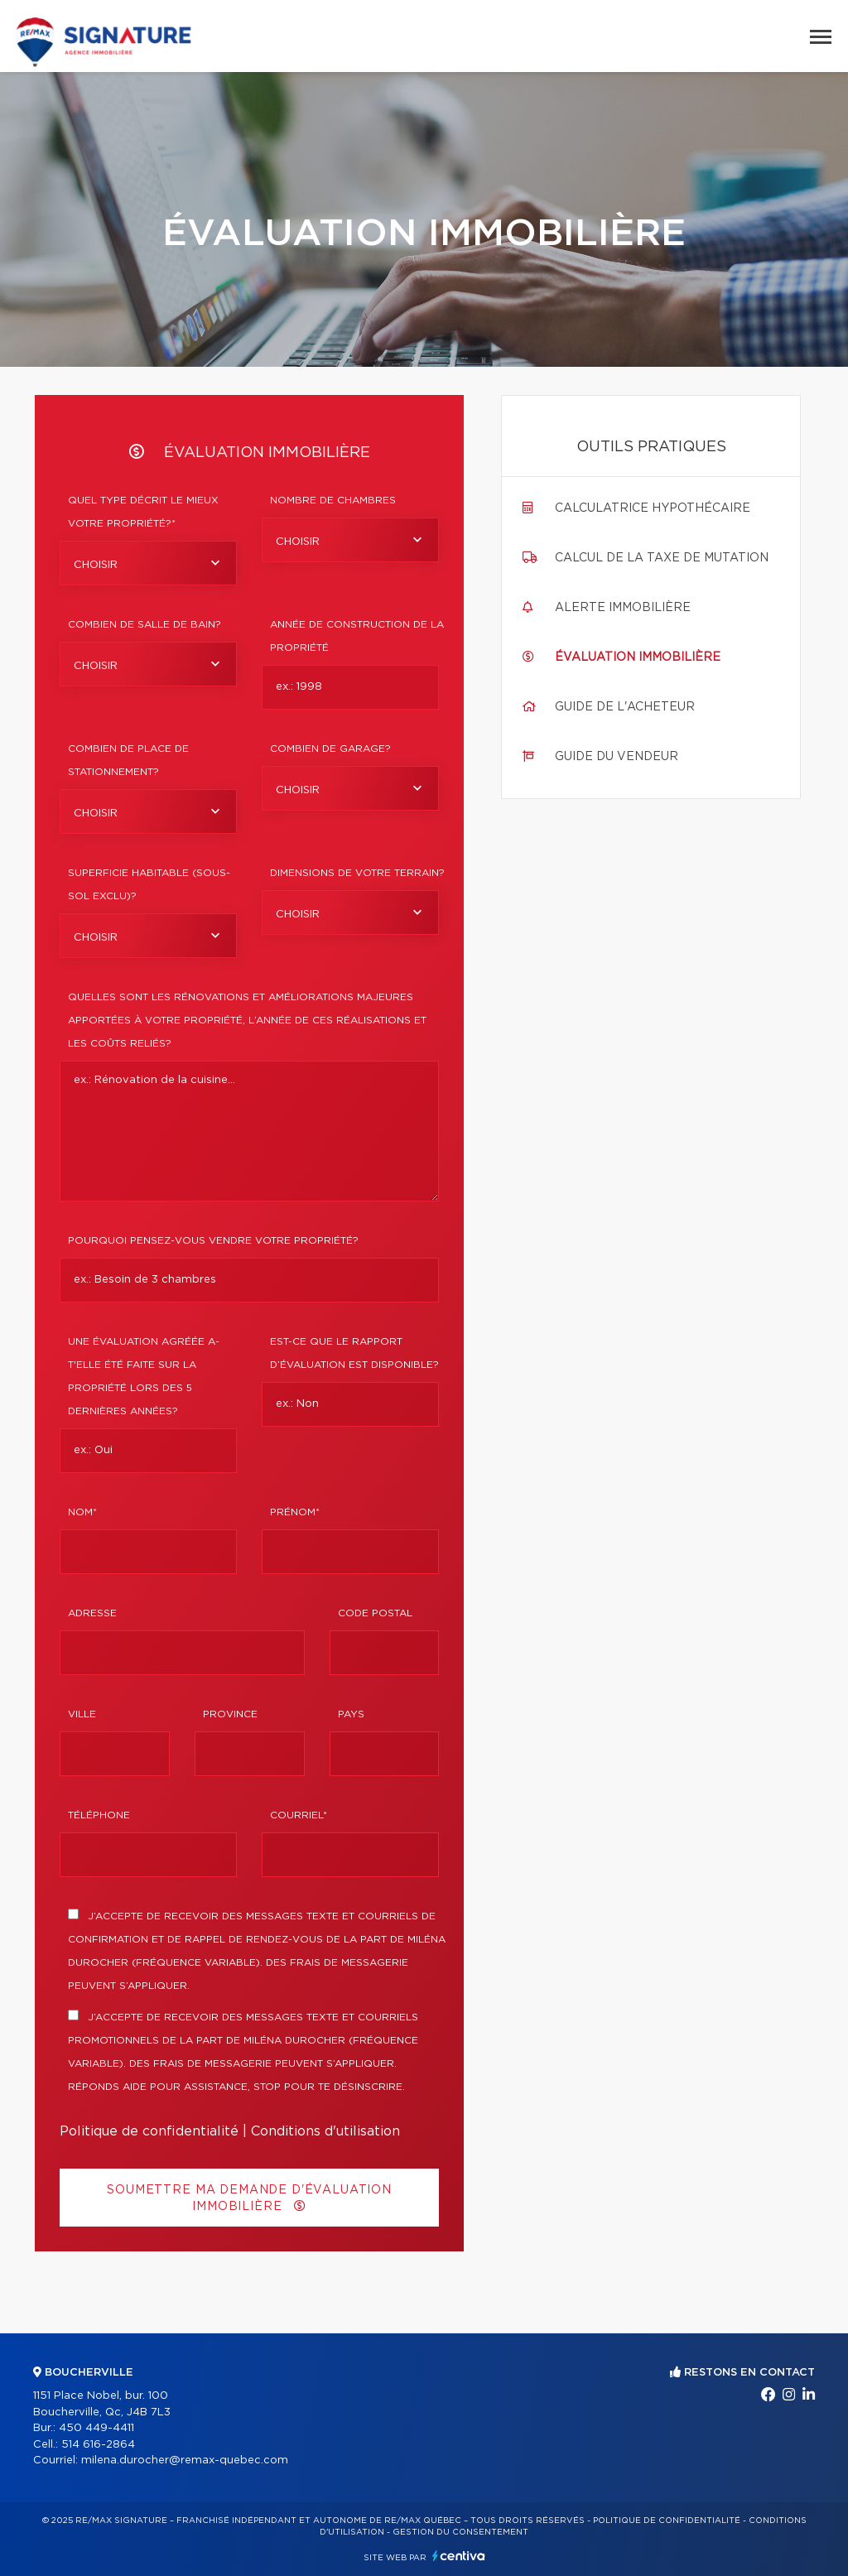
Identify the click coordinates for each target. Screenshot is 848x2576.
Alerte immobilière (623, 608)
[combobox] (148, 563)
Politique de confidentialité (149, 2131)
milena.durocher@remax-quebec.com (184, 2460)
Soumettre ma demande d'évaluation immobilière (249, 2198)
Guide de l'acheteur (625, 707)
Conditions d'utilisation (325, 2131)
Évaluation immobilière (637, 657)
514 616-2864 (98, 2444)
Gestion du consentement (460, 2532)
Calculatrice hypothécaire (652, 508)
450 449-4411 (96, 2428)
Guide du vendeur (616, 757)
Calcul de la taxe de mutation (661, 558)
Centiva (458, 2555)
